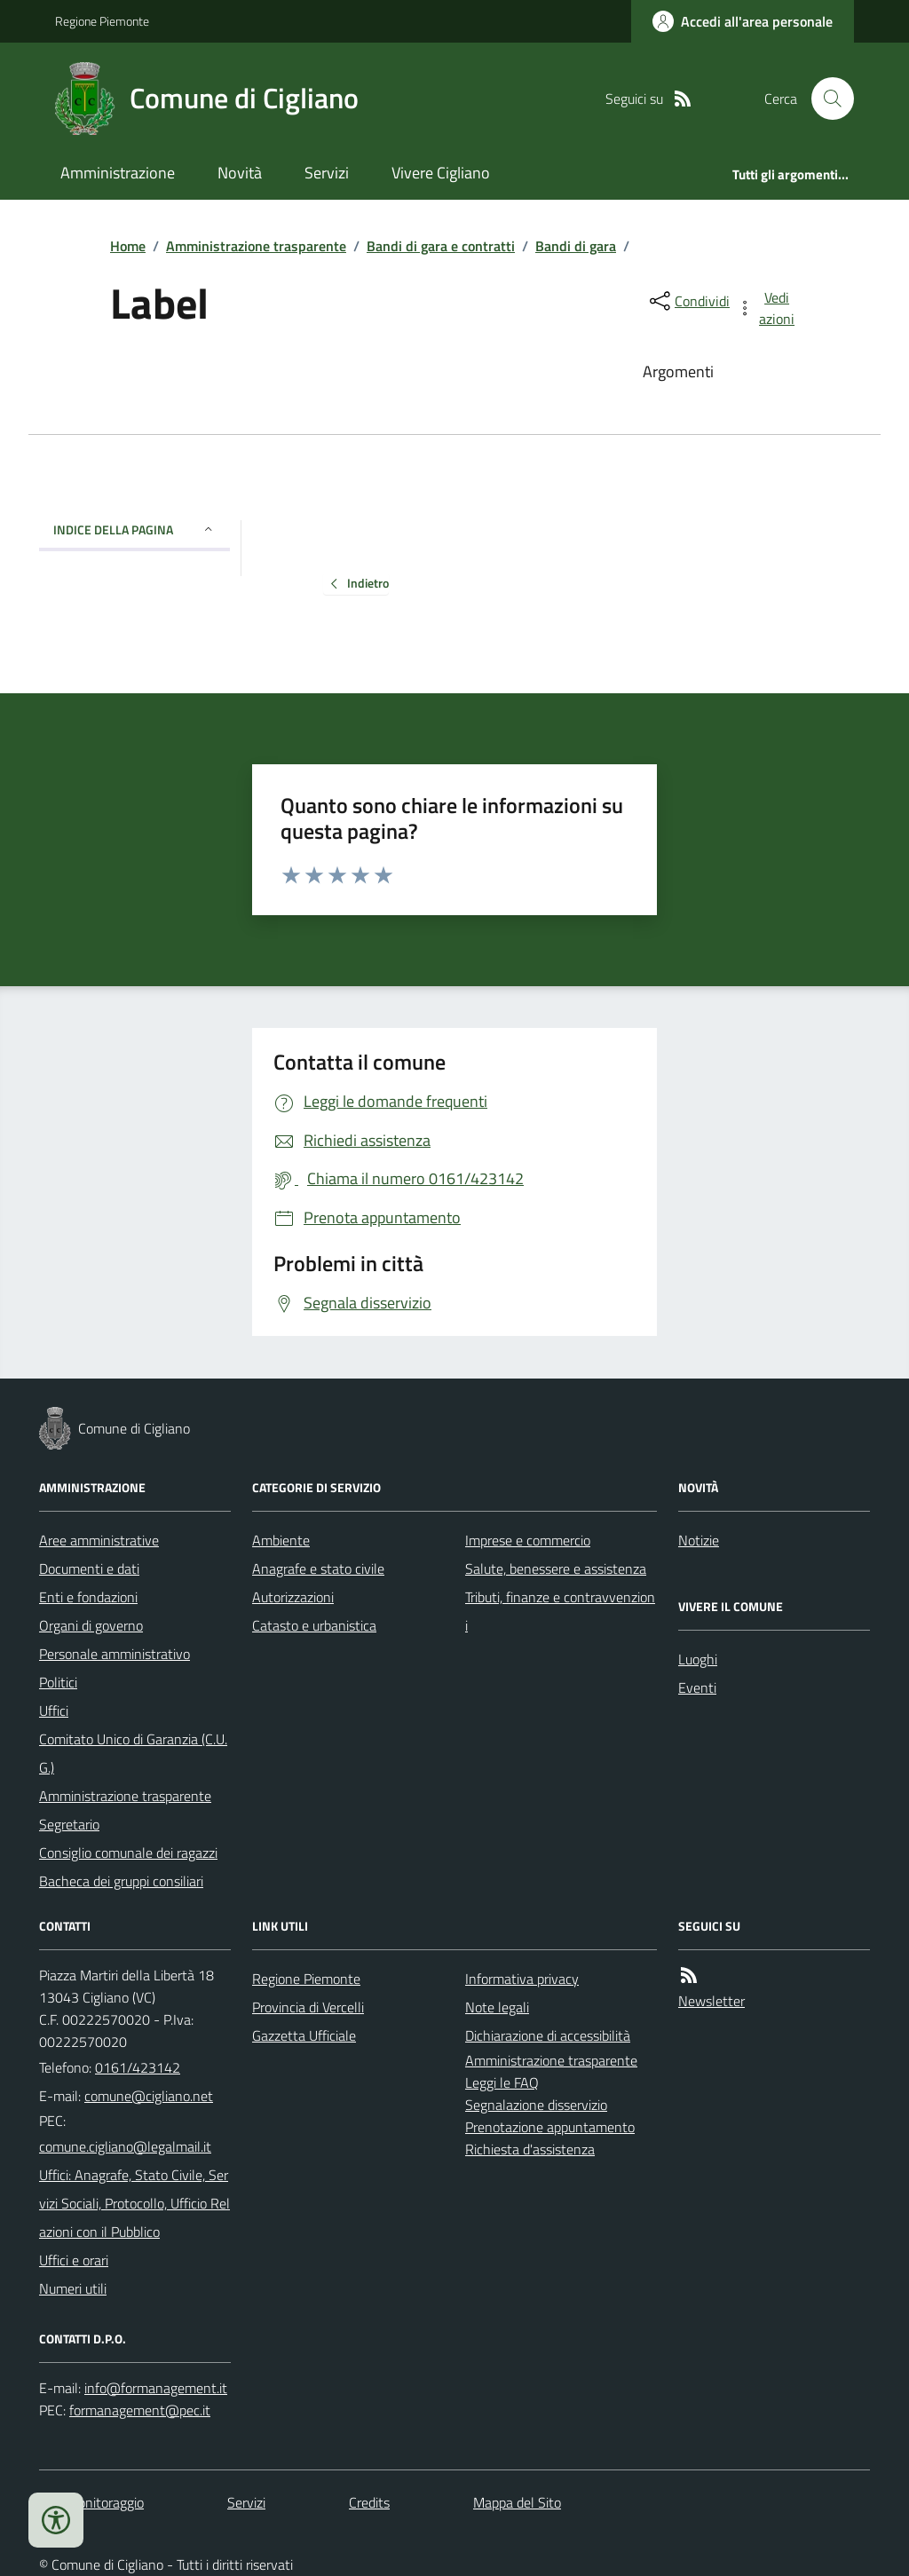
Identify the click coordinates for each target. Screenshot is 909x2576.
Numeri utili (73, 2288)
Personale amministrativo (114, 1653)
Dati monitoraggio (91, 2502)
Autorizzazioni (293, 1597)
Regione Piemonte (102, 21)
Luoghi (697, 1659)
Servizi (326, 173)
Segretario (69, 1824)
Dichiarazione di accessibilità (547, 2035)
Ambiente (281, 1540)
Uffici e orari (73, 2260)
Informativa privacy (522, 1978)
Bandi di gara (575, 246)
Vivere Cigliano (440, 173)
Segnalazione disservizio (536, 2104)
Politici (58, 1682)
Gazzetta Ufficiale (304, 2035)
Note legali (497, 2007)
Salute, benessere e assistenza (555, 1568)
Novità (239, 173)
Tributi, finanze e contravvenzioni (560, 1611)
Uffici (53, 1710)
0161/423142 (137, 2067)
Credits (369, 2502)
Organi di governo (91, 1625)
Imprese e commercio (527, 1540)
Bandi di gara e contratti (441, 246)
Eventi (697, 1687)
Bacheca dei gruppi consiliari (121, 1881)
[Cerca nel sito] (825, 98)
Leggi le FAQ (502, 2082)
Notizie (698, 1540)
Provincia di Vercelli (308, 2007)
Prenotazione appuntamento (550, 2126)
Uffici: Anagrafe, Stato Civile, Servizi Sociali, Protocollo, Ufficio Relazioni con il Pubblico (134, 2203)
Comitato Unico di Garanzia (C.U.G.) (133, 1753)
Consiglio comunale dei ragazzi (128, 1852)
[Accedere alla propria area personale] (742, 21)
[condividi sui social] (688, 301)
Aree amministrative (99, 1540)
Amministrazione (117, 173)
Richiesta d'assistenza (530, 2149)
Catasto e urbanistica (314, 1625)
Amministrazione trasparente (256, 246)
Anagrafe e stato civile (318, 1568)
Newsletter (711, 2000)
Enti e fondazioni (88, 1597)
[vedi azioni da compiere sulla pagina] (766, 308)
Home (128, 246)
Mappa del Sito (517, 2502)
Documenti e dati (89, 1568)
